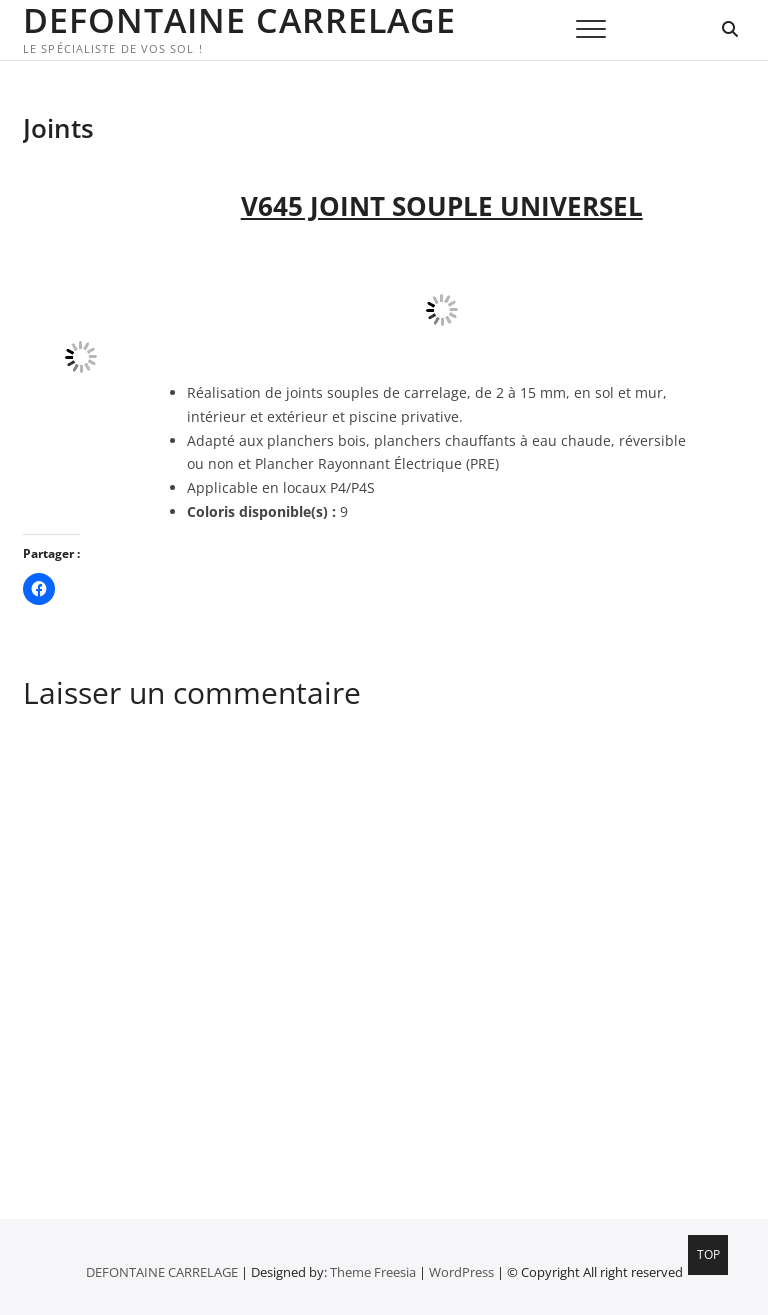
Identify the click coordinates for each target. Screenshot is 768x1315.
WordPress (461, 1272)
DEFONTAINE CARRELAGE (239, 20)
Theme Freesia (373, 1272)
